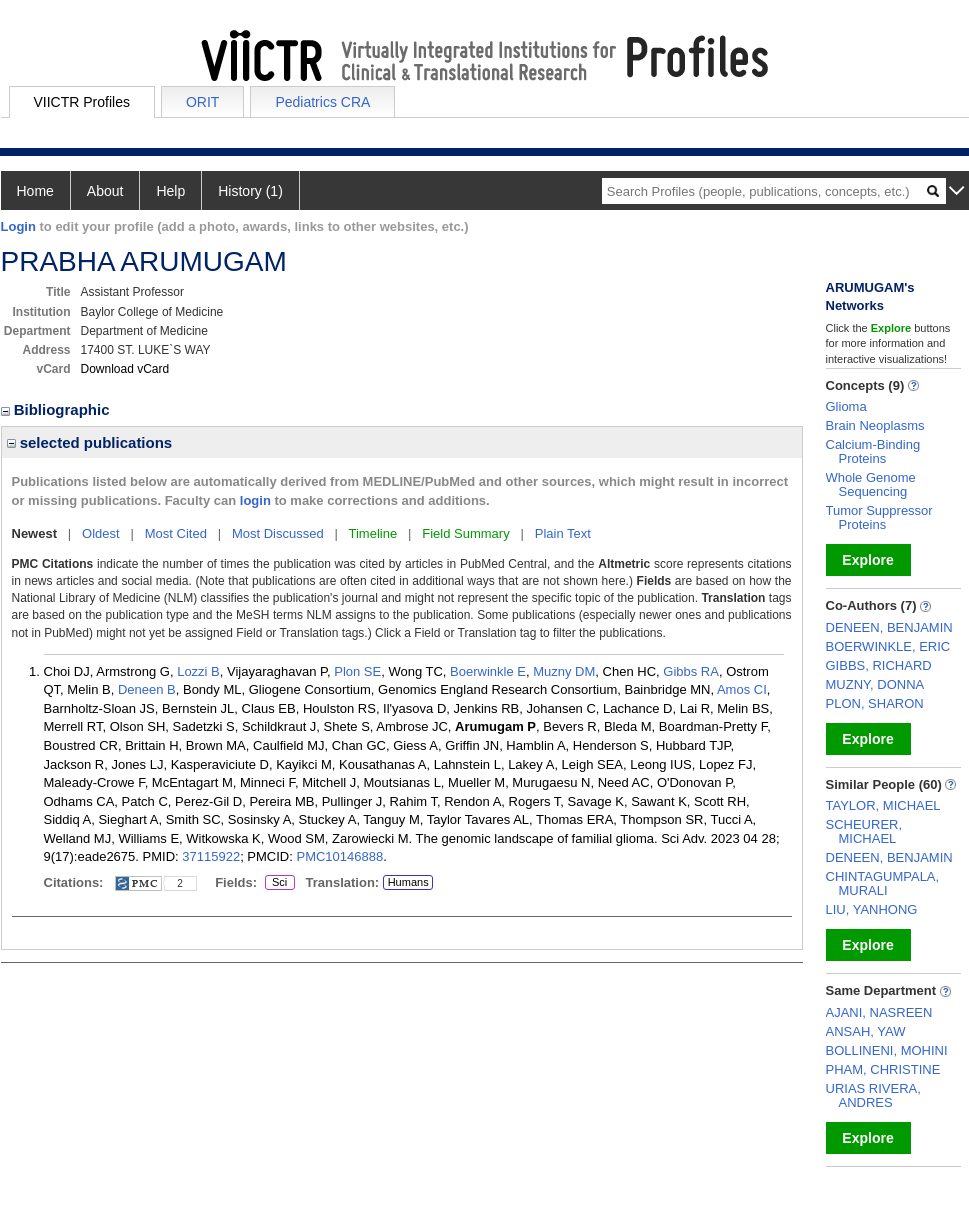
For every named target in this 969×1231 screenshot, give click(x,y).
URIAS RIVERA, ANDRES (873, 1095)
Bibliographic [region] (57, 409)
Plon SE (357, 671)
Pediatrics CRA (322, 102)
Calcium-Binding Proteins (873, 451)
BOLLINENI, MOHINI (887, 1050)
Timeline (373, 533)
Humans (408, 882)
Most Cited (176, 533)
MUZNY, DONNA (875, 684)
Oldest (101, 533)
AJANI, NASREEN (879, 1012)
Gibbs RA (691, 671)
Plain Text (563, 533)
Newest (35, 533)
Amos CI (742, 689)
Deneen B (147, 689)
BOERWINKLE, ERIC (888, 646)
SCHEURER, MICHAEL (864, 831)
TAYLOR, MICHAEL (883, 805)
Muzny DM (564, 671)
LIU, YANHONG (872, 909)
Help (170, 191)
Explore (867, 560)
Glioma (846, 406)
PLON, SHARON (875, 703)
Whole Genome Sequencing (871, 484)
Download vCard (125, 369)
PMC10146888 (339, 856)
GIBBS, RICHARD (879, 665)
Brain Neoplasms (875, 425)
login (255, 500)
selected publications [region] (90, 442)
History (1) (250, 191)
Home (35, 191)
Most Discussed (278, 533)
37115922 (211, 856)
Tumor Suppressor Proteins (879, 517)
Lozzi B (198, 671)
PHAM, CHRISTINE (883, 1069)
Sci (276, 883)
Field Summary (465, 533)
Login (18, 226)
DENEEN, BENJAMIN (889, 627)
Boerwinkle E (488, 671)
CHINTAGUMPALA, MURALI (883, 883)
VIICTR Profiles (82, 102)
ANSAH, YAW (866, 1031)
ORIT (202, 102)
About (105, 191)
